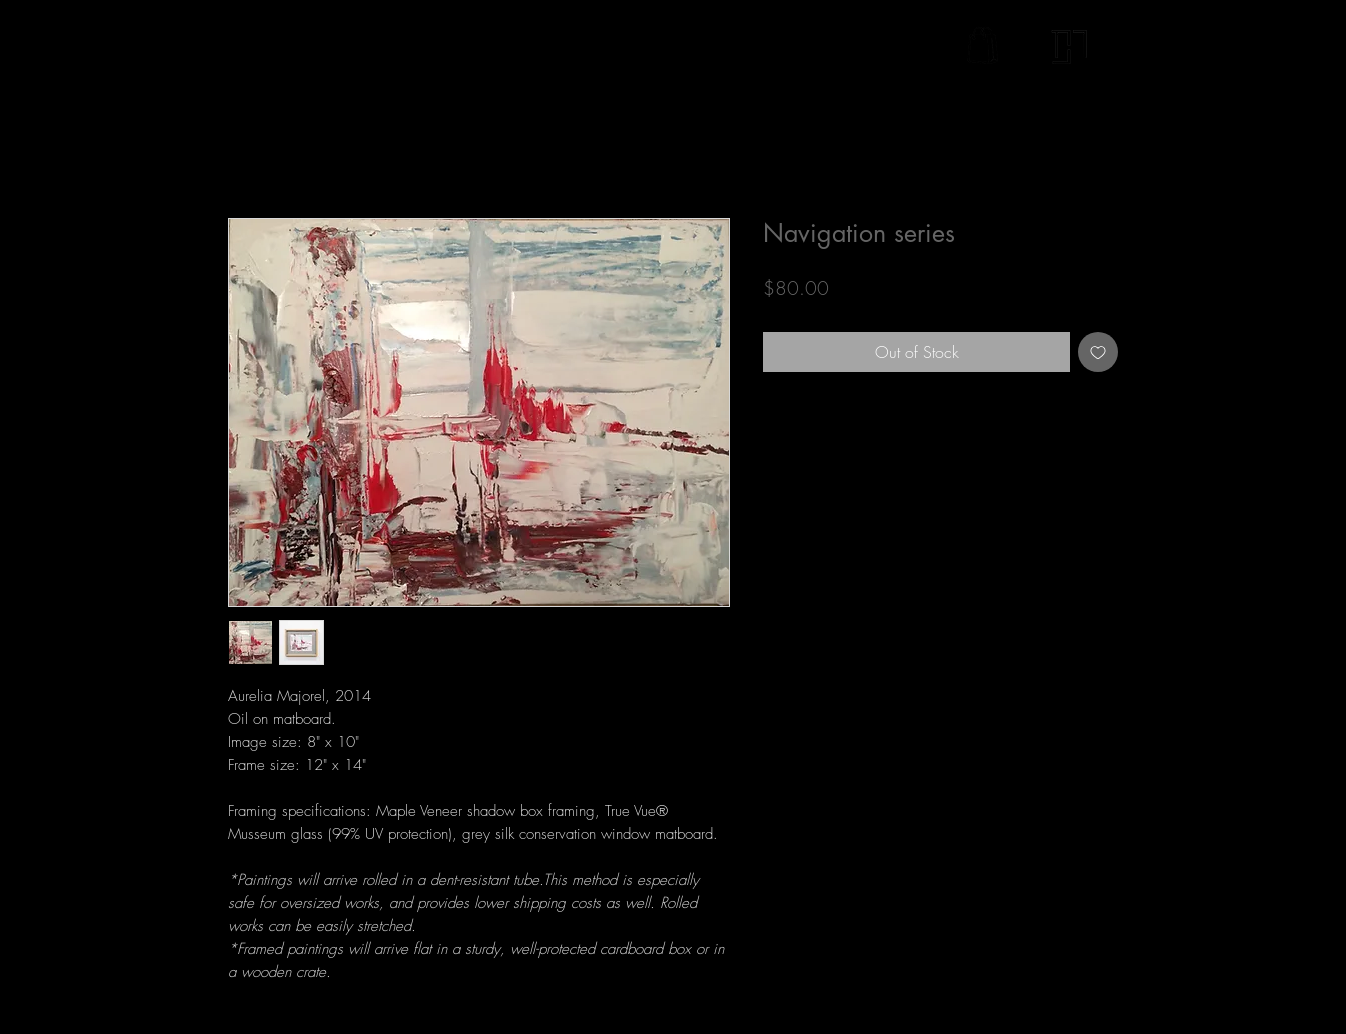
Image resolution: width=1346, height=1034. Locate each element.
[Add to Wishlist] (1098, 352)
